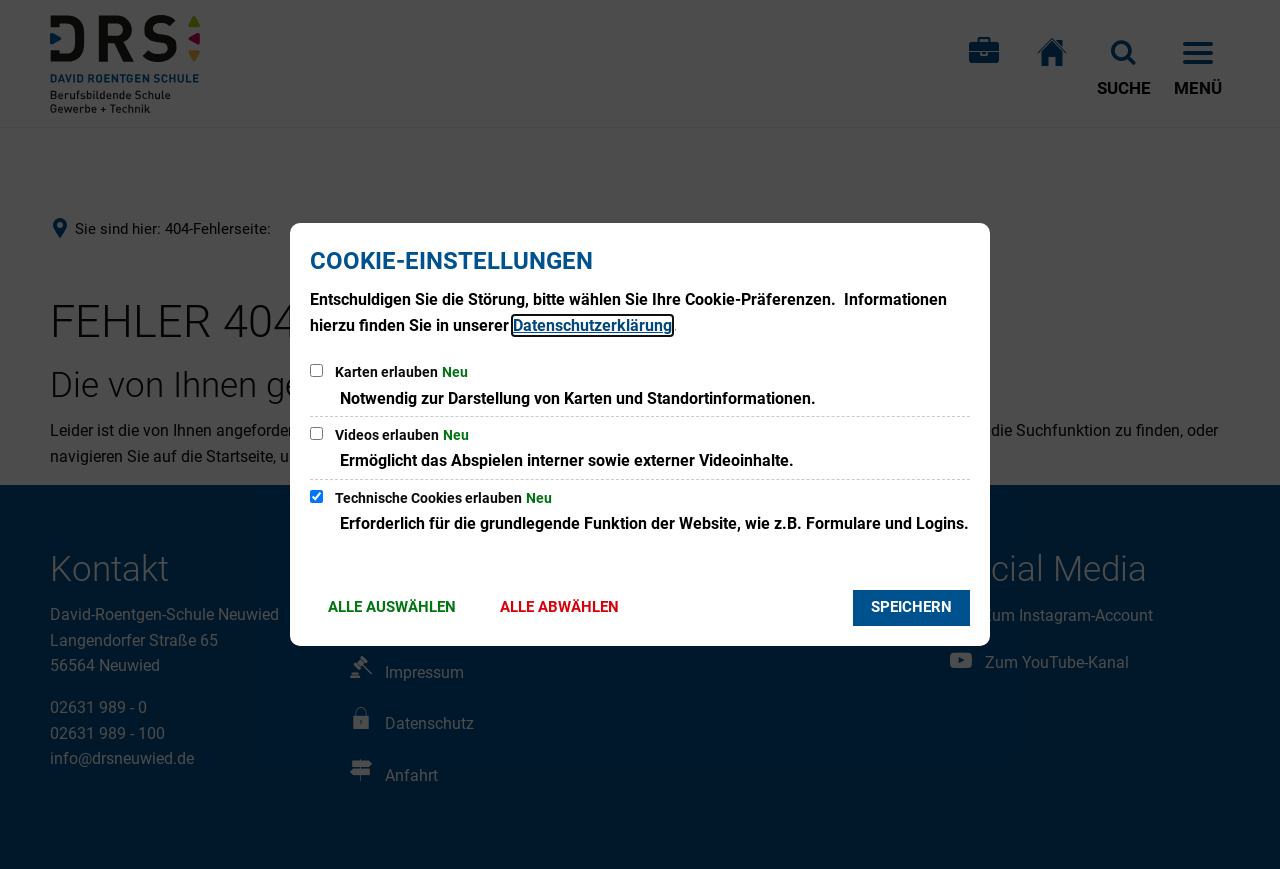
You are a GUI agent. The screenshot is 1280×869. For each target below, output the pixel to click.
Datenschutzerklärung (592, 325)
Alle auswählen (392, 607)
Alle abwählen (559, 607)
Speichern (911, 607)
